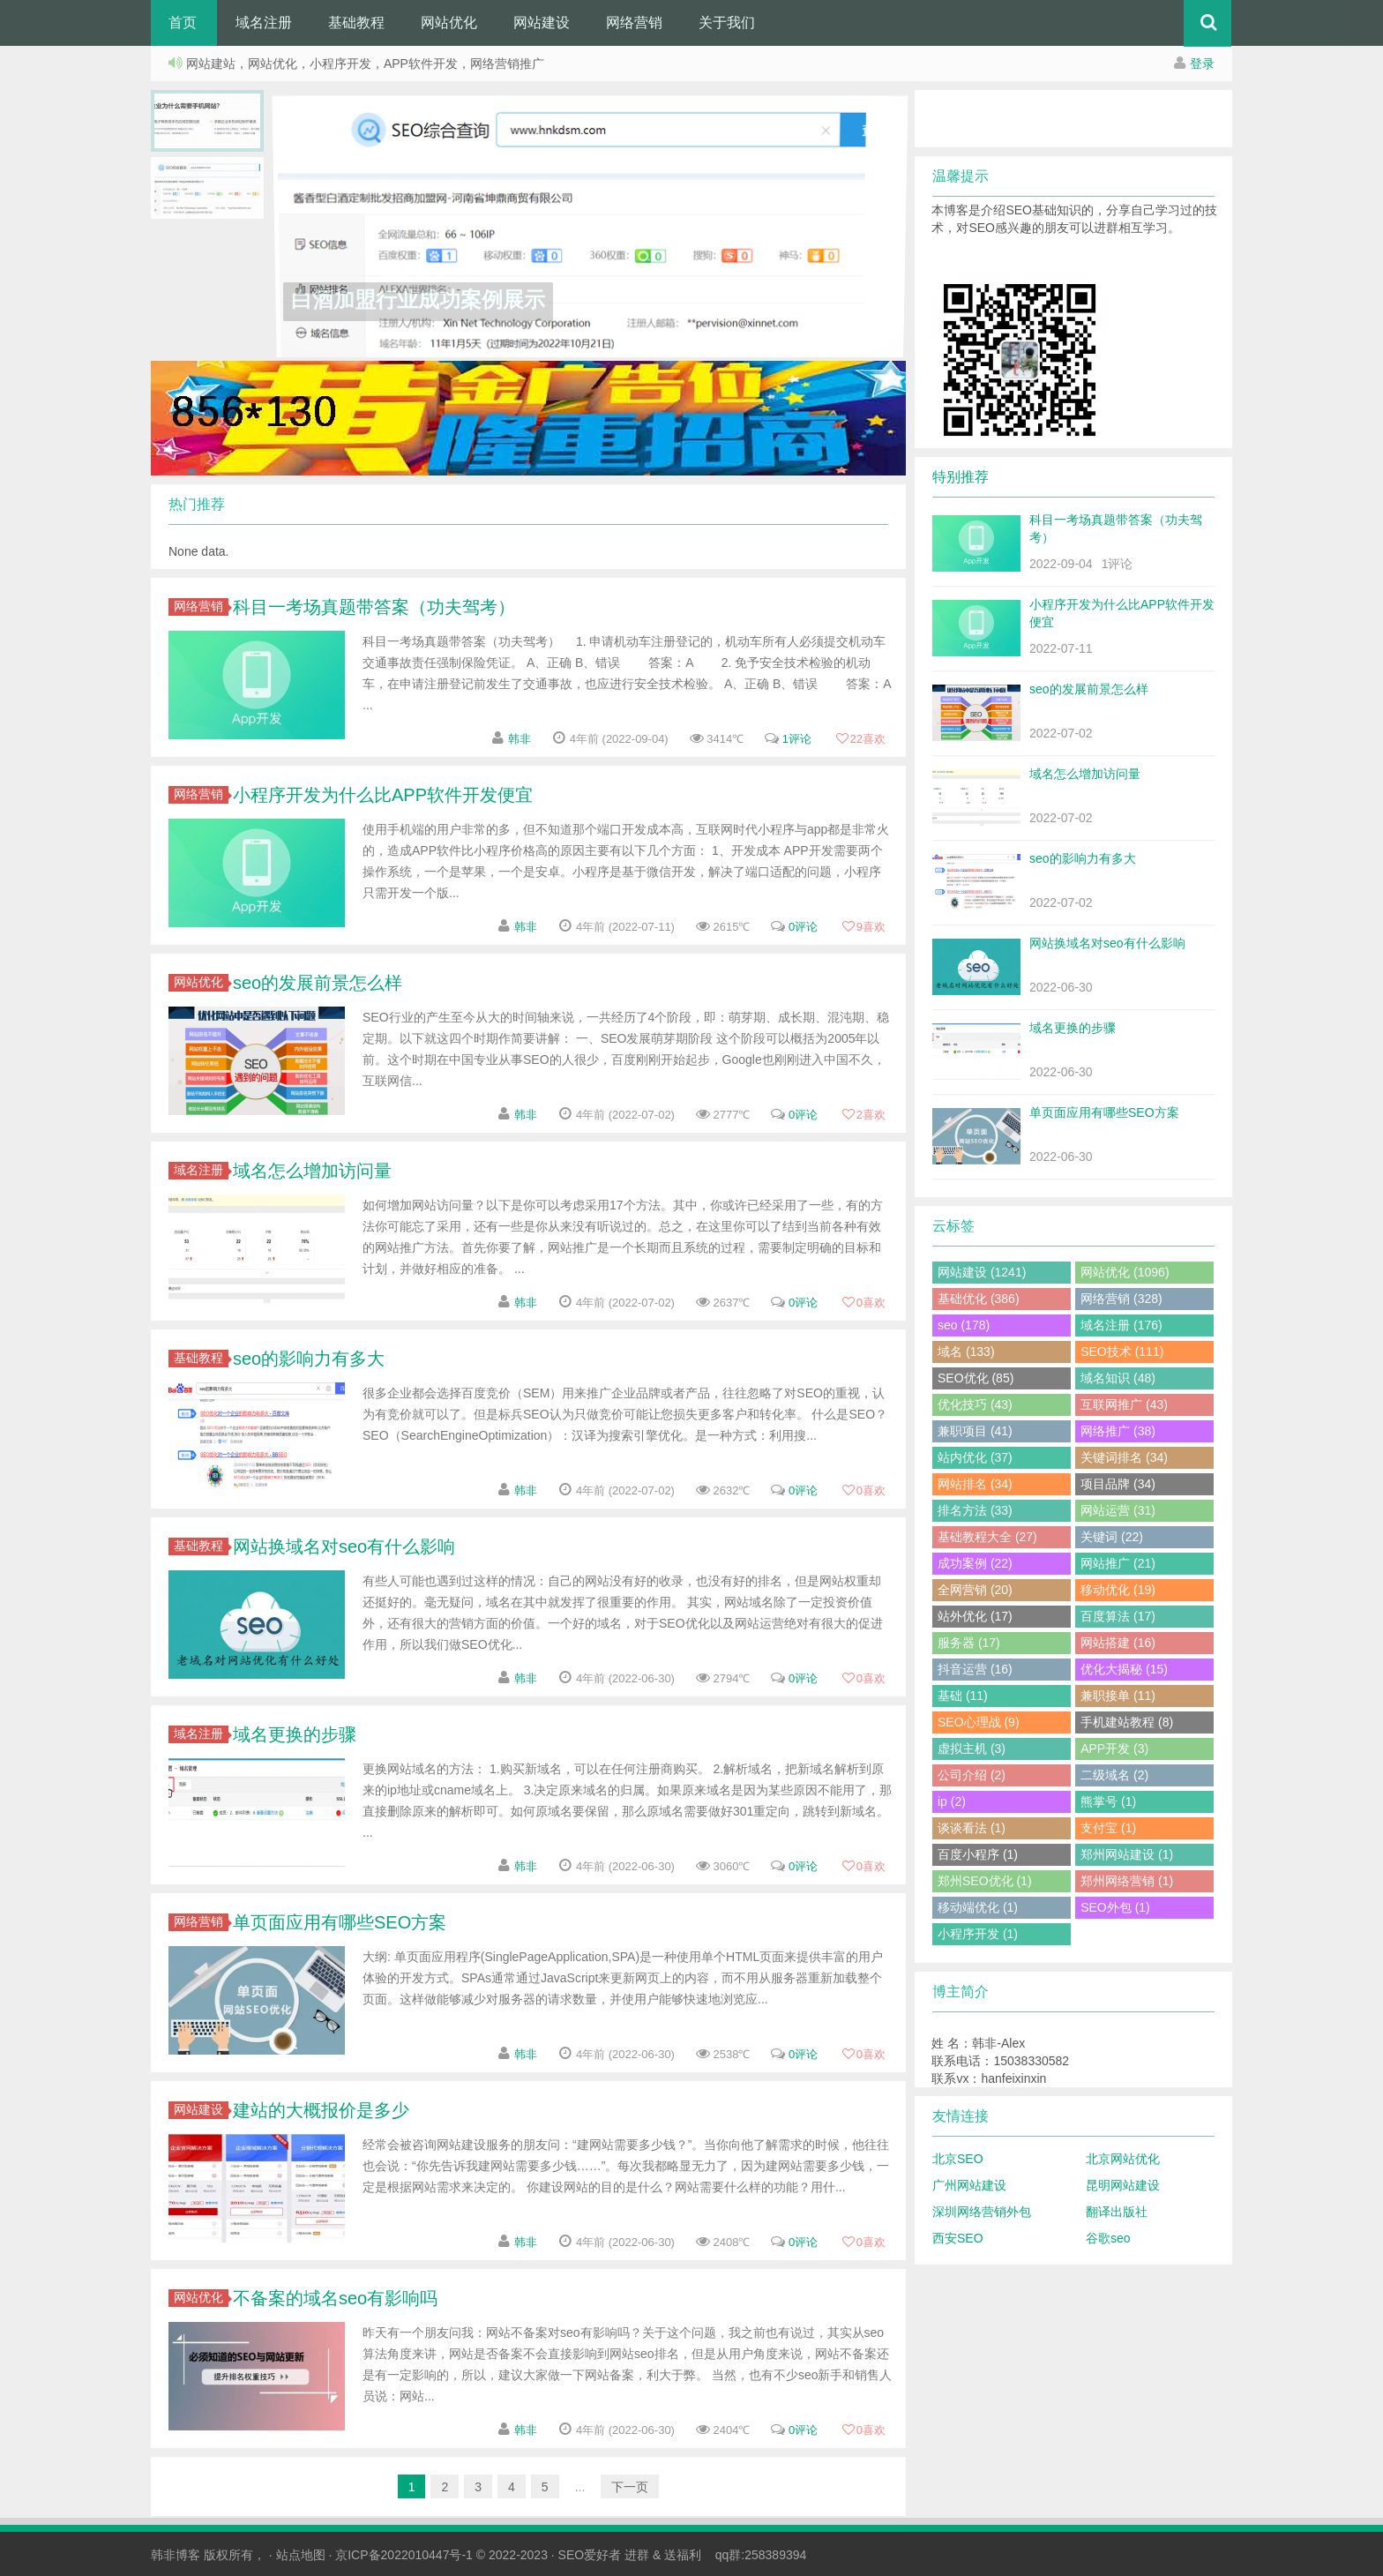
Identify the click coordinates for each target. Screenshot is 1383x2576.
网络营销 (634, 22)
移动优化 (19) (1117, 1590)
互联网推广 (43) (1124, 1404)
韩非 (519, 738)
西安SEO (957, 2238)
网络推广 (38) (1117, 1431)
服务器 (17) (969, 1643)
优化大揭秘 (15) (1124, 1669)
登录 (1202, 63)
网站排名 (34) (975, 1484)
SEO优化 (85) (975, 1378)
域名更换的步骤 (294, 1734)
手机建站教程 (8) (1126, 1722)
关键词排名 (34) (1124, 1457)
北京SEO (957, 2159)
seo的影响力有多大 (309, 1358)
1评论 (796, 738)
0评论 (803, 926)
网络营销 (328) (1121, 1299)
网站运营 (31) (1117, 1510)
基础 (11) (963, 1696)
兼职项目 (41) (975, 1431)
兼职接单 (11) (1117, 1696)
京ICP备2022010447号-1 (404, 2555)
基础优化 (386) (979, 1299)
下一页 (629, 2487)
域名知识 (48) (1117, 1378)
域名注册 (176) (1121, 1325)
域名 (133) (966, 1351)
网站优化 (449, 22)
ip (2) (952, 1801)
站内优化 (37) (975, 1457)
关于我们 (727, 22)
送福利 (682, 2555)
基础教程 (356, 22)
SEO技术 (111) (1121, 1351)
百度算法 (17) (1117, 1616)
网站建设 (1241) (982, 1272)
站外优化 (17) (975, 1616)
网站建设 (541, 22)
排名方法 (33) (975, 1510)
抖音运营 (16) (975, 1669)
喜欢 (860, 738)
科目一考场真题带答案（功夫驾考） (374, 607)
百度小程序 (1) (978, 1854)
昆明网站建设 (1123, 2185)
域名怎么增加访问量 (312, 1170)
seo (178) (964, 1325)
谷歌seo (1108, 2238)
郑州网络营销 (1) (1126, 1881)
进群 (636, 2555)
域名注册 (263, 22)
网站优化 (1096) (1124, 1272)
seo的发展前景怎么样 (317, 982)
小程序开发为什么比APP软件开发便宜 (383, 795)
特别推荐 (960, 476)
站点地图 (300, 2555)
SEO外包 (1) (1115, 1907)
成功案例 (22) (975, 1563)
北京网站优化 (1123, 2159)
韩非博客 (175, 2555)
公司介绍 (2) (971, 1775)
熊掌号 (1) (1108, 1801)
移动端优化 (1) (978, 1907)
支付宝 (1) (1108, 1828)
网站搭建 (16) (1117, 1643)
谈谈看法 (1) (971, 1828)
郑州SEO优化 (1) (985, 1881)
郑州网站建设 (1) (1126, 1854)
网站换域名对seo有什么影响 (344, 1546)
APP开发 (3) (1114, 1748)
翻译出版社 (1117, 2212)
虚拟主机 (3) (971, 1748)
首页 (182, 22)
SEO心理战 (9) (979, 1722)
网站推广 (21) (1117, 1563)
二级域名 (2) (1114, 1775)
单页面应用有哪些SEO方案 (339, 1922)
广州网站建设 (969, 2185)
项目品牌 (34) (1117, 1484)
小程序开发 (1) (978, 1934)
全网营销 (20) (975, 1590)
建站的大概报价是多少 (321, 2110)
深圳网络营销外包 (981, 2212)
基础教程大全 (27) (987, 1537)
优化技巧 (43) (975, 1404)
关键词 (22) (1111, 1537)
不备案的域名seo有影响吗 (335, 2298)
